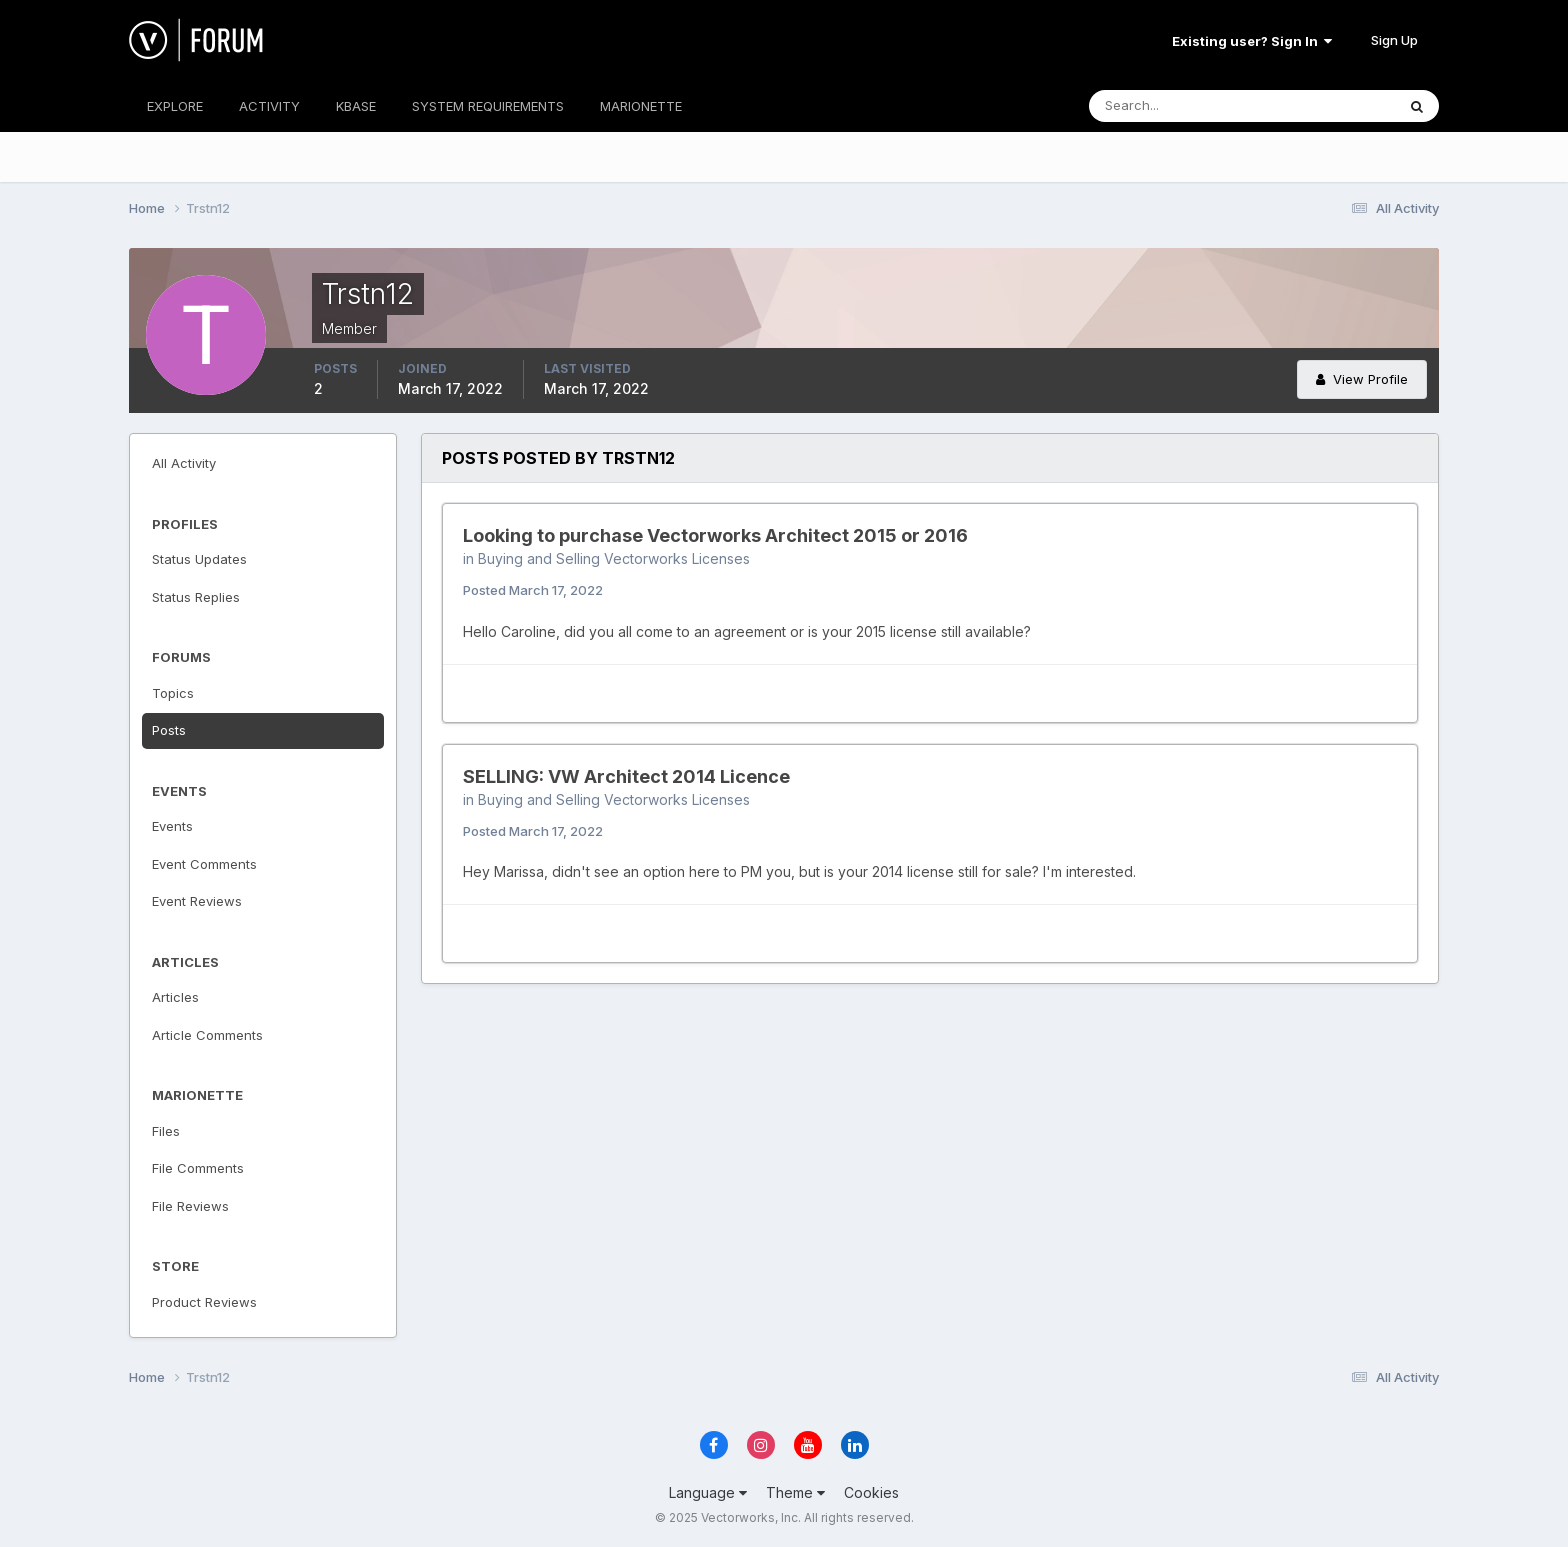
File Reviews (190, 1206)
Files (166, 1131)
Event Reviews (197, 901)
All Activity (184, 463)
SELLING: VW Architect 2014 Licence (626, 776)
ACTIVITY (269, 106)
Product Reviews (204, 1302)
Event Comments (204, 864)
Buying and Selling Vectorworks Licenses (614, 558)
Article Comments (207, 1035)
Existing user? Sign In (1252, 41)
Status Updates (199, 559)
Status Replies (196, 597)
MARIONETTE (641, 106)
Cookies (871, 1492)
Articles (175, 997)
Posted (533, 590)
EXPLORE (175, 106)
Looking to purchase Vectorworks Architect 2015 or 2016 (715, 535)
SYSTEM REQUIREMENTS (488, 106)
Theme (795, 1492)
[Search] (1177, 106)
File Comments (198, 1168)
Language (708, 1492)
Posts (169, 730)
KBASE (356, 106)
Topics (173, 693)
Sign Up (1394, 40)
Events (172, 826)
